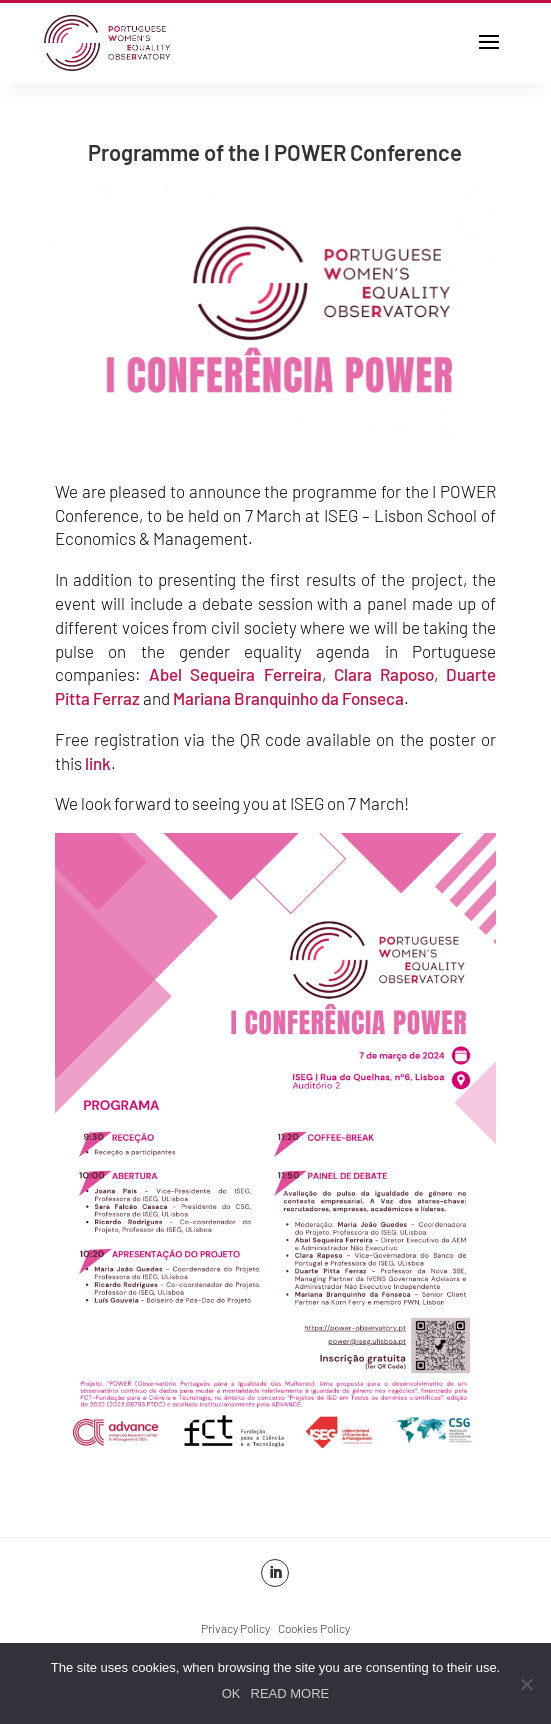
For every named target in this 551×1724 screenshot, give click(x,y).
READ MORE (290, 1693)
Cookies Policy (314, 1628)
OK (231, 1693)
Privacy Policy (235, 1628)
